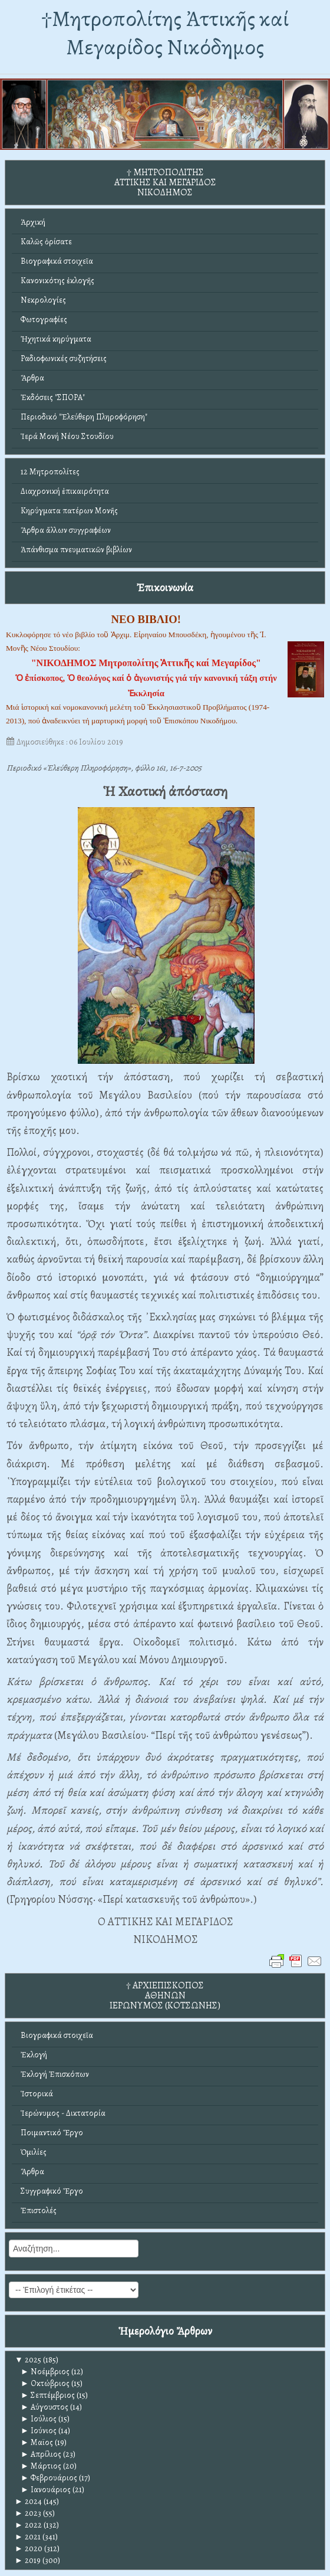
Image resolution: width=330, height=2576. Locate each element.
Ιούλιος (39, 2418)
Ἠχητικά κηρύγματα (56, 339)
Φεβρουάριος (49, 2477)
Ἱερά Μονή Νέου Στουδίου (67, 436)
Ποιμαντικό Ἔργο (52, 2132)
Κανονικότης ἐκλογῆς (57, 280)
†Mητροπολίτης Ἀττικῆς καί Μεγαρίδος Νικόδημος (165, 33)
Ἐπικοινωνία (165, 587)
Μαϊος (37, 2442)
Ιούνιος (39, 2430)
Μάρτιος (41, 2466)
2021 (28, 2536)
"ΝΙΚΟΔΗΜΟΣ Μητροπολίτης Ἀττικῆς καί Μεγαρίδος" (146, 663)
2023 (28, 2513)
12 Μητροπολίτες (50, 471)
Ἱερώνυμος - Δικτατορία (63, 2113)
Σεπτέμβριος (48, 2395)
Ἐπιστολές (39, 2210)
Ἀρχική (33, 222)
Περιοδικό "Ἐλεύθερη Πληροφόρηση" (84, 416)
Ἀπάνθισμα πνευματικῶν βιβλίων (76, 549)
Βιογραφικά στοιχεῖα (57, 261)
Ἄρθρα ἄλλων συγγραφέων (66, 530)
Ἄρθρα (32, 378)
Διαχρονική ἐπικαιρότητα (65, 491)
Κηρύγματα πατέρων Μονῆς (69, 510)
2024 (28, 2501)
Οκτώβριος (45, 2383)
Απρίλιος (41, 2454)
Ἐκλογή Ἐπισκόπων (55, 2074)
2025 (28, 2359)
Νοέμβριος (45, 2371)
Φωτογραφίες (44, 319)
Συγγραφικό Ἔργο (52, 2191)
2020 (28, 2548)
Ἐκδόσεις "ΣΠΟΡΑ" (53, 397)
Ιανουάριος (46, 2489)
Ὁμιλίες (34, 2152)
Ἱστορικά (37, 2093)
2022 (28, 2525)
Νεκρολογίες (43, 300)
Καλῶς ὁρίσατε (46, 241)
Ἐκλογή (34, 2054)
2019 (28, 2560)
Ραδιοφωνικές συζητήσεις (64, 358)
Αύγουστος (44, 2407)
